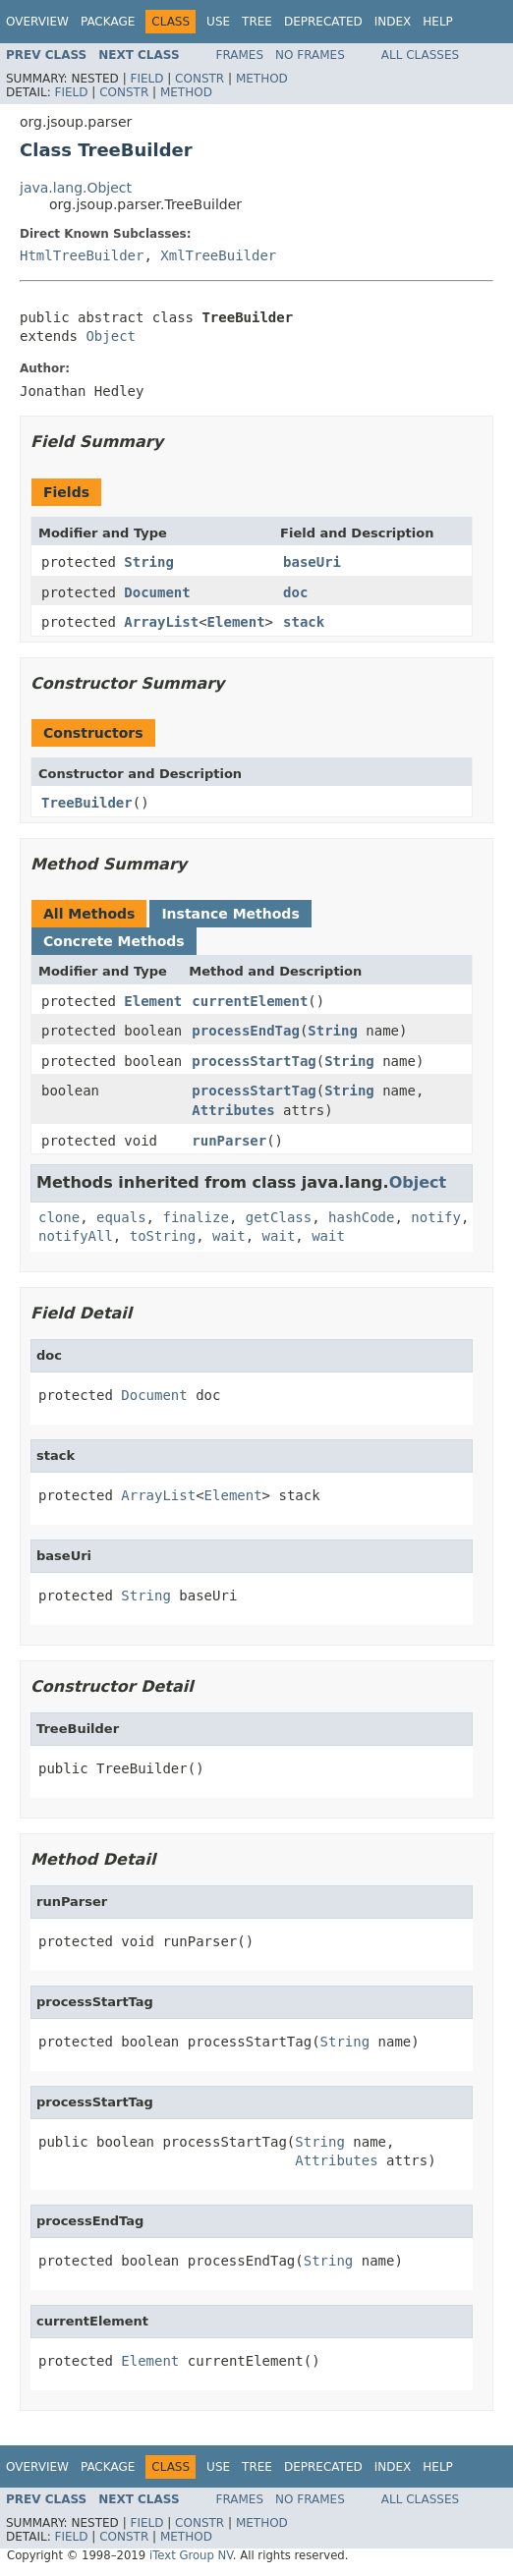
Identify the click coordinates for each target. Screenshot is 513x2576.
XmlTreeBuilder (218, 255)
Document (157, 592)
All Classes (420, 55)
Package (108, 21)
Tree (257, 21)
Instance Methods (230, 914)
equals (121, 1217)
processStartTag (253, 1061)
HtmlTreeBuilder (81, 255)
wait (229, 1236)
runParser (229, 1140)
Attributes (233, 1110)
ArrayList (161, 622)
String (149, 562)
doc (295, 592)
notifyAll (75, 1236)
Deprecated (323, 21)
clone (59, 1217)
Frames (240, 55)
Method (262, 78)
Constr (199, 78)
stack (303, 622)
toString (163, 1236)
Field (146, 78)
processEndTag (246, 1030)
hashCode (361, 1217)
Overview (37, 21)
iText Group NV (191, 2555)
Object (111, 336)
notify (436, 1217)
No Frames (310, 55)
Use (218, 21)
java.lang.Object (76, 188)
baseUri (312, 562)
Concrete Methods (114, 941)
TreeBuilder (87, 803)
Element (236, 622)
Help (438, 21)
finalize (195, 1217)
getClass (279, 1217)
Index (393, 21)
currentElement (250, 1001)
